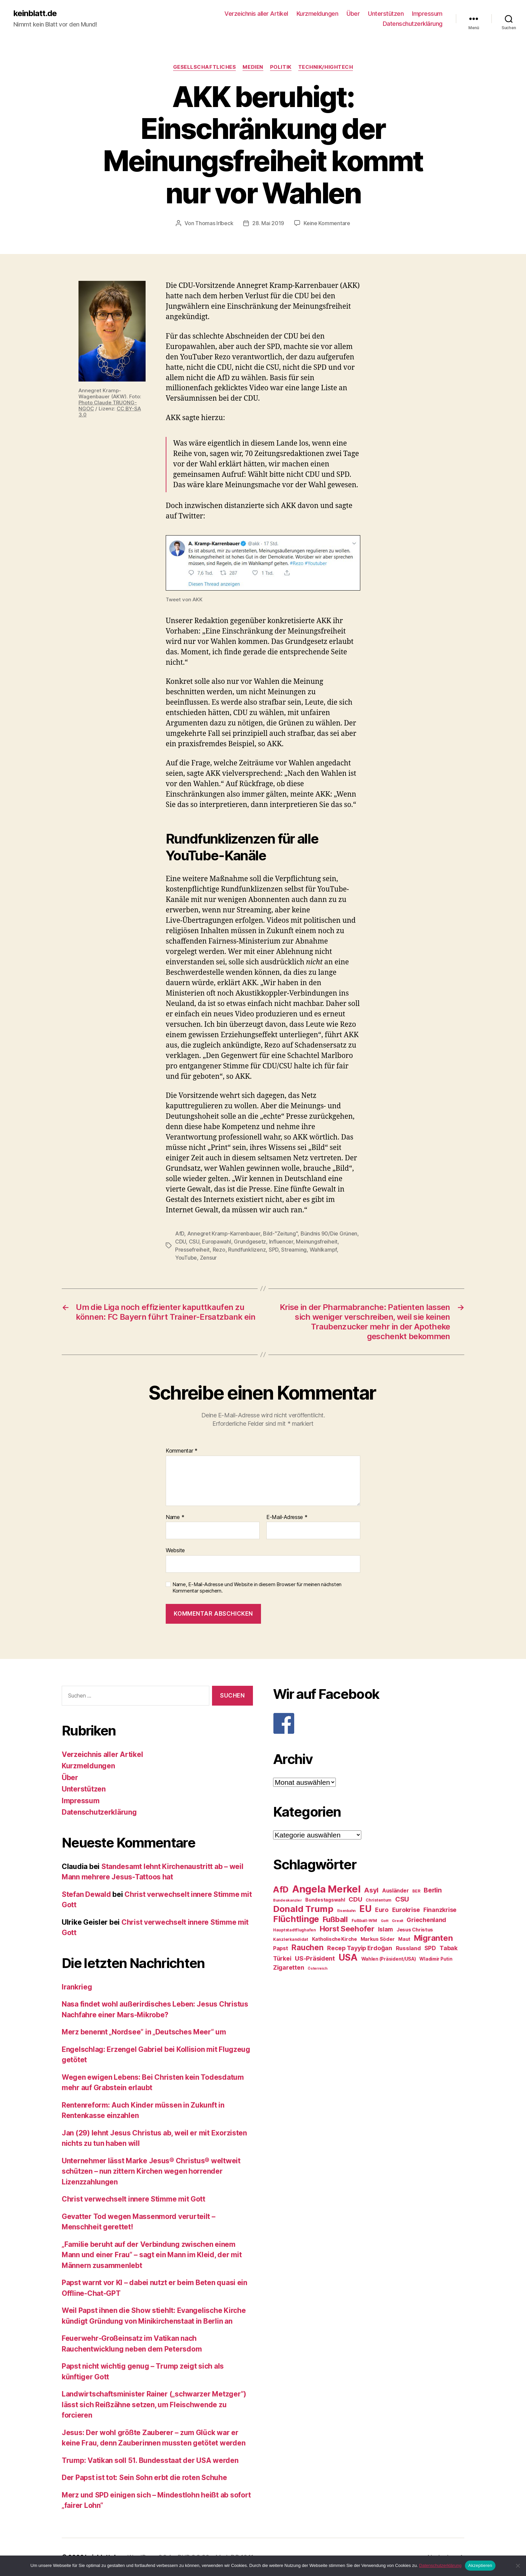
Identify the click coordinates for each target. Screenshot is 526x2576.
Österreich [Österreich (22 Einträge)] (317, 1968)
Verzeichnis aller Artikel (256, 13)
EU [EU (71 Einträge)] (365, 1908)
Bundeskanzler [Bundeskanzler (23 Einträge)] (287, 1900)
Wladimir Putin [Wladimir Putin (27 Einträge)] (435, 1959)
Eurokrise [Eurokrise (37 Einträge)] (406, 1909)
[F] (368, 1723)
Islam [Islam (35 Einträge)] (385, 1929)
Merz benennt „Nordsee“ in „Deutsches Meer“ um (144, 2032)
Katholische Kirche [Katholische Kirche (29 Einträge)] (334, 1939)
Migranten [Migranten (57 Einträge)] (433, 1938)
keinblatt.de (35, 13)
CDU (180, 1241)
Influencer (281, 1241)
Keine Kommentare (327, 223)
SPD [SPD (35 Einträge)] (430, 1948)
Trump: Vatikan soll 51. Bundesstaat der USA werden (150, 2460)
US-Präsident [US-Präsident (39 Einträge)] (315, 1958)
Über (353, 13)
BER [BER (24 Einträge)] (416, 1890)
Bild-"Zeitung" (280, 1233)
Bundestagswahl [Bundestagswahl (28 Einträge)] (325, 1900)
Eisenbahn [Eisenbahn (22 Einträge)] (346, 1911)
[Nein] (517, 2565)
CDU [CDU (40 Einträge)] (355, 1899)
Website (175, 1550)
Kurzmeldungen (317, 13)
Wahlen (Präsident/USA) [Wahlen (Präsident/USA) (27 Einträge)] (388, 1959)
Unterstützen (386, 13)
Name (175, 1517)
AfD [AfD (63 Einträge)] (280, 1889)
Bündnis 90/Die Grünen (329, 1233)
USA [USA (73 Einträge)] (348, 1957)
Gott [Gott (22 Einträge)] (384, 1921)
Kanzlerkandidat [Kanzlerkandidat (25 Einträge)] (290, 1939)
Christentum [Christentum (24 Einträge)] (378, 1900)
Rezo (219, 1249)
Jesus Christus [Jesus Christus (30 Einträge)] (415, 1930)
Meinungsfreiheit (316, 1241)
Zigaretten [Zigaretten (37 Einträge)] (288, 1967)
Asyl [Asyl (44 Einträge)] (371, 1890)
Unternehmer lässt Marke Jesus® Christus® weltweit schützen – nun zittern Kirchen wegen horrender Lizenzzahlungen (151, 2171)
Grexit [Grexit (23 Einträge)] (397, 1920)
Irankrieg (77, 1987)
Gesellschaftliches (204, 67)
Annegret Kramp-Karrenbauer (223, 1233)
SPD (273, 1249)
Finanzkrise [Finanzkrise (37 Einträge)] (440, 1909)
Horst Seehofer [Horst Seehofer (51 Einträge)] (347, 1928)
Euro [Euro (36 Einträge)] (381, 1909)
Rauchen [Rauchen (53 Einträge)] (307, 1947)
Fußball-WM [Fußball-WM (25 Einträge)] (364, 1920)
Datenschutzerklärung (412, 23)
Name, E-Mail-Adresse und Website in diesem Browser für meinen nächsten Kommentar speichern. (256, 1587)
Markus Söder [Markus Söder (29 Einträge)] (378, 1939)
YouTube (186, 1257)
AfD (179, 1233)
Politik (281, 67)
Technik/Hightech (325, 67)
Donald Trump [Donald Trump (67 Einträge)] (303, 1909)
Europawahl (216, 1241)
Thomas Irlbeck (214, 223)
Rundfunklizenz (247, 1249)
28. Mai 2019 (268, 223)
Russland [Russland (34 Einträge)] (408, 1948)
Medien (253, 67)
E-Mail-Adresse (287, 1517)
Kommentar (182, 1451)
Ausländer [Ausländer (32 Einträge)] (395, 1890)
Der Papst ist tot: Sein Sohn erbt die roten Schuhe (144, 2477)
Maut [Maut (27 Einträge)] (404, 1939)
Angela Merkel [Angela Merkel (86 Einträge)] (326, 1889)
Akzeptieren (480, 2565)
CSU (194, 1241)
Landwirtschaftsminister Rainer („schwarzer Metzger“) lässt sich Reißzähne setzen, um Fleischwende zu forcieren (154, 2404)
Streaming (294, 1249)
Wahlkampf (323, 1249)
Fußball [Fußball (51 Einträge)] (335, 1919)
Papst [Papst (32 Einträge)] (280, 1948)
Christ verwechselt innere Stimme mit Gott (133, 2199)
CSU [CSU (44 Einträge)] (402, 1899)
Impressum (427, 13)
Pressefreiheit (192, 1249)
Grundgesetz (250, 1241)
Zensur (208, 1257)
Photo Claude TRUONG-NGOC (107, 405)
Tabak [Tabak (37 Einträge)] (448, 1948)
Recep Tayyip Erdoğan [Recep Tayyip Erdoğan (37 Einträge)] (359, 1948)
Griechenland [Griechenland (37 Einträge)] (426, 1919)
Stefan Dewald (86, 1894)
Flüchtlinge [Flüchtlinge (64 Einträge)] (296, 1919)
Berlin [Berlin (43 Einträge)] (432, 1890)
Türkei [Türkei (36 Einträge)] (282, 1958)
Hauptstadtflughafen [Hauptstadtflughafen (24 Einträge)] (294, 1929)
